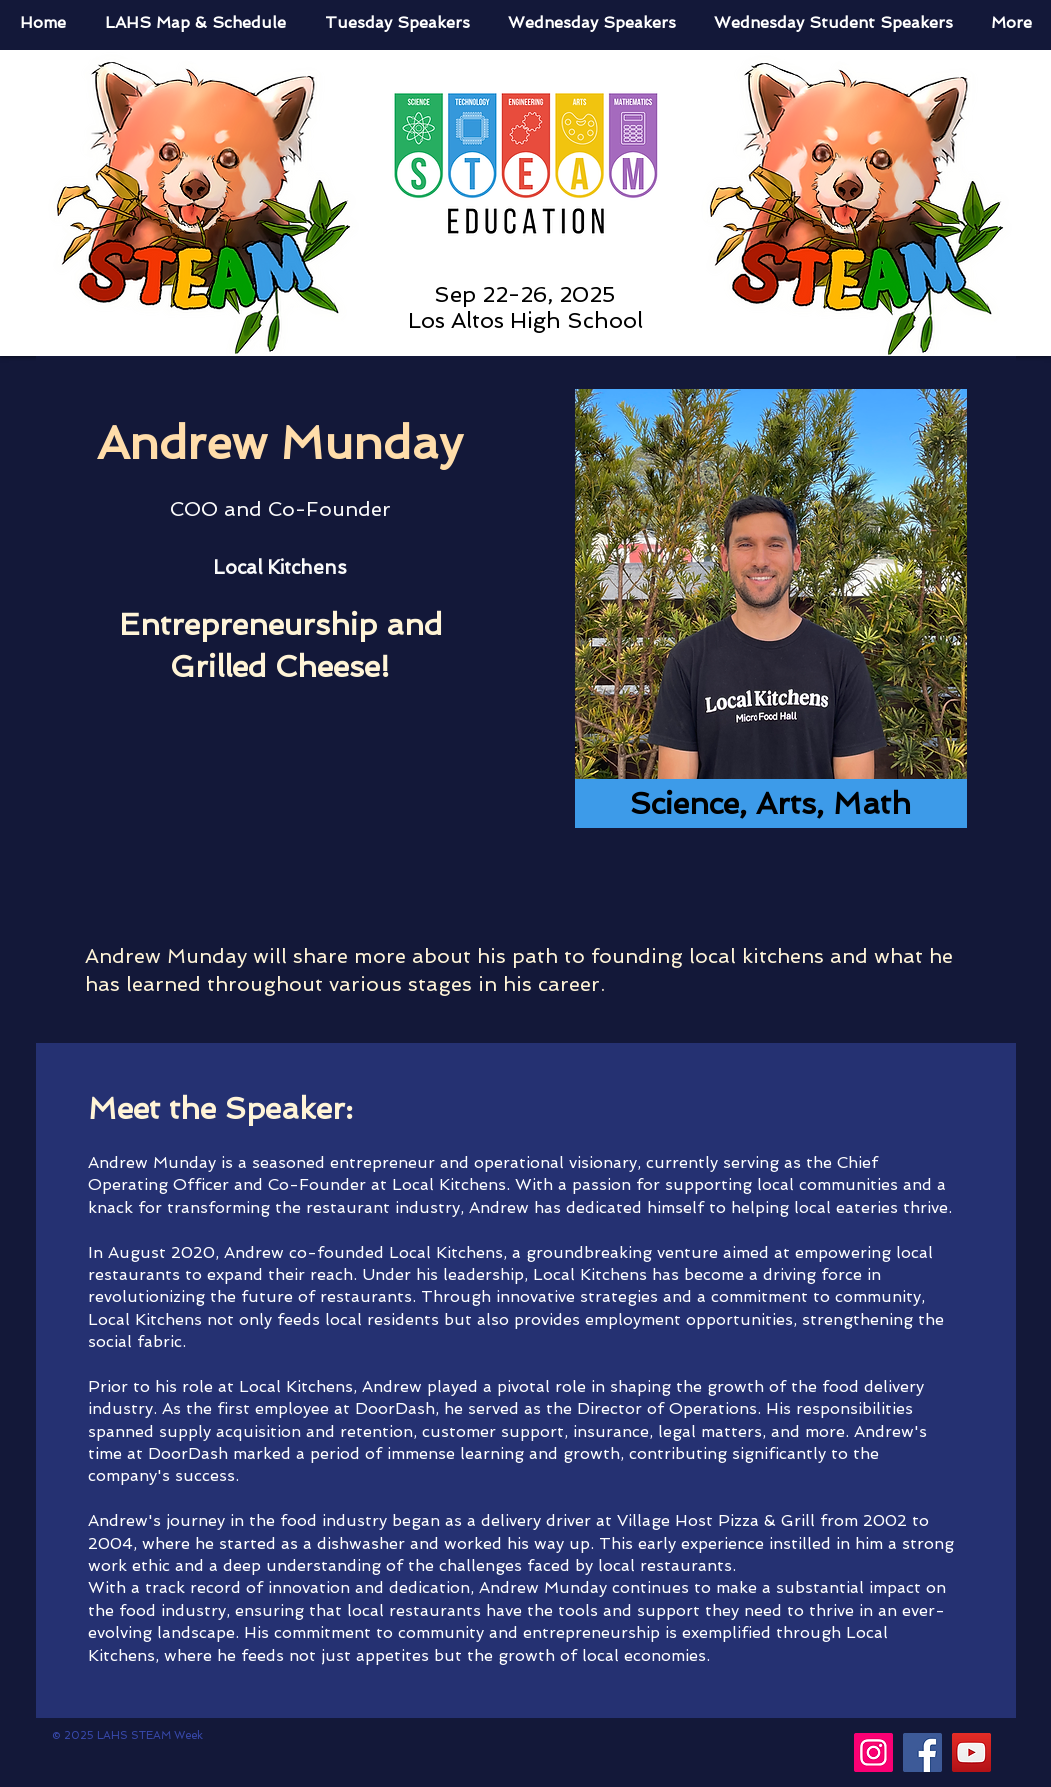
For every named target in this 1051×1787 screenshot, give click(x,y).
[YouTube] (971, 1752)
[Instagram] (873, 1752)
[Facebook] (922, 1752)
